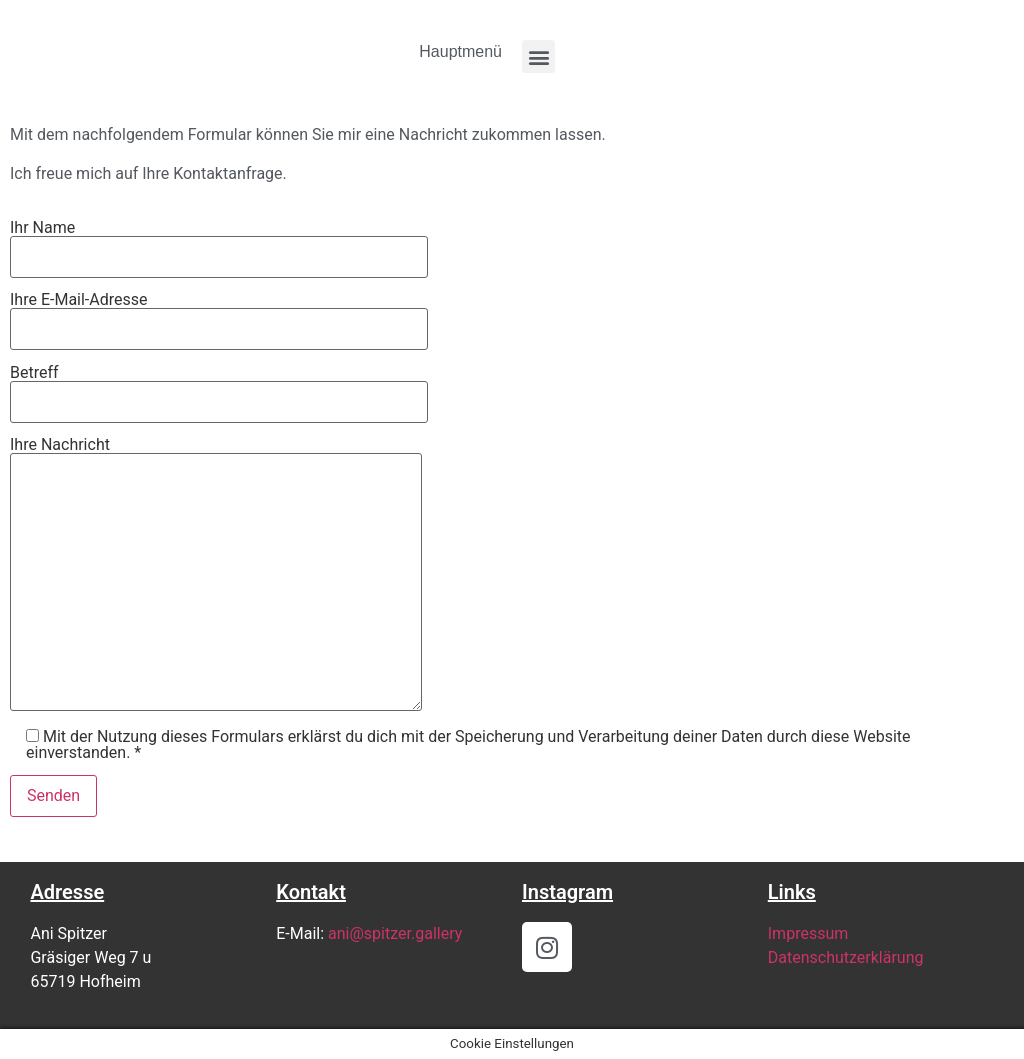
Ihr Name (219, 243)
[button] (538, 56)
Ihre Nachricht (216, 575)
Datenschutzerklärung (846, 957)
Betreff (219, 388)
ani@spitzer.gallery (395, 933)
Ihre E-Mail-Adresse (219, 315)
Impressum (808, 933)
